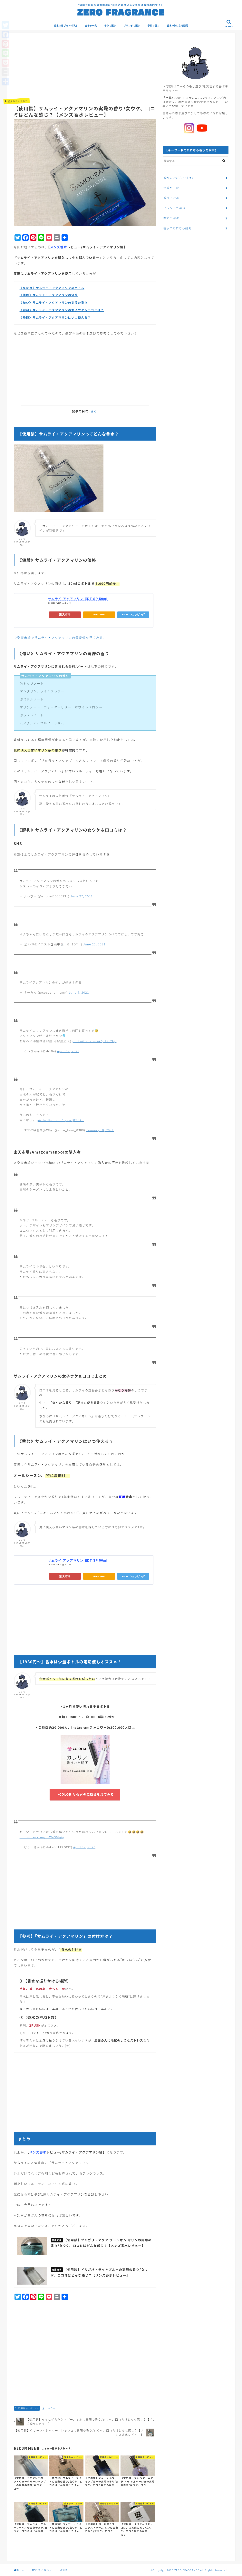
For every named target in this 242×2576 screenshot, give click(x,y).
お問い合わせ (42, 2570)
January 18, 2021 (100, 1130)
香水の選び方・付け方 (66, 25)
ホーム (19, 2570)
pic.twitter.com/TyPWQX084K (60, 1120)
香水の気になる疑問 (177, 25)
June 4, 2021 (79, 992)
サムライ (50, 2408)
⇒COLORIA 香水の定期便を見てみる (85, 1794)
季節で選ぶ (153, 25)
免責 (64, 2570)
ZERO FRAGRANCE (186, 2570)
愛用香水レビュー (28, 2408)
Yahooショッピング (133, 614)
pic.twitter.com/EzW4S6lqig (42, 1837)
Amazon (99, 614)
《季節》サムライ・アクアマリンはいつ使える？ (55, 317)
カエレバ (66, 603)
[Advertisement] (85, 67)
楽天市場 (65, 614)
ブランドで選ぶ (132, 25)
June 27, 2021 (81, 896)
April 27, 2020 (84, 1847)
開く (94, 411)
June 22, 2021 (94, 944)
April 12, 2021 (68, 1051)
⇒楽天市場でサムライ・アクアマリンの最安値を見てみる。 (60, 637)
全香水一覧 (91, 25)
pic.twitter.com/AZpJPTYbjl (94, 1041)
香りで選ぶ (110, 25)
